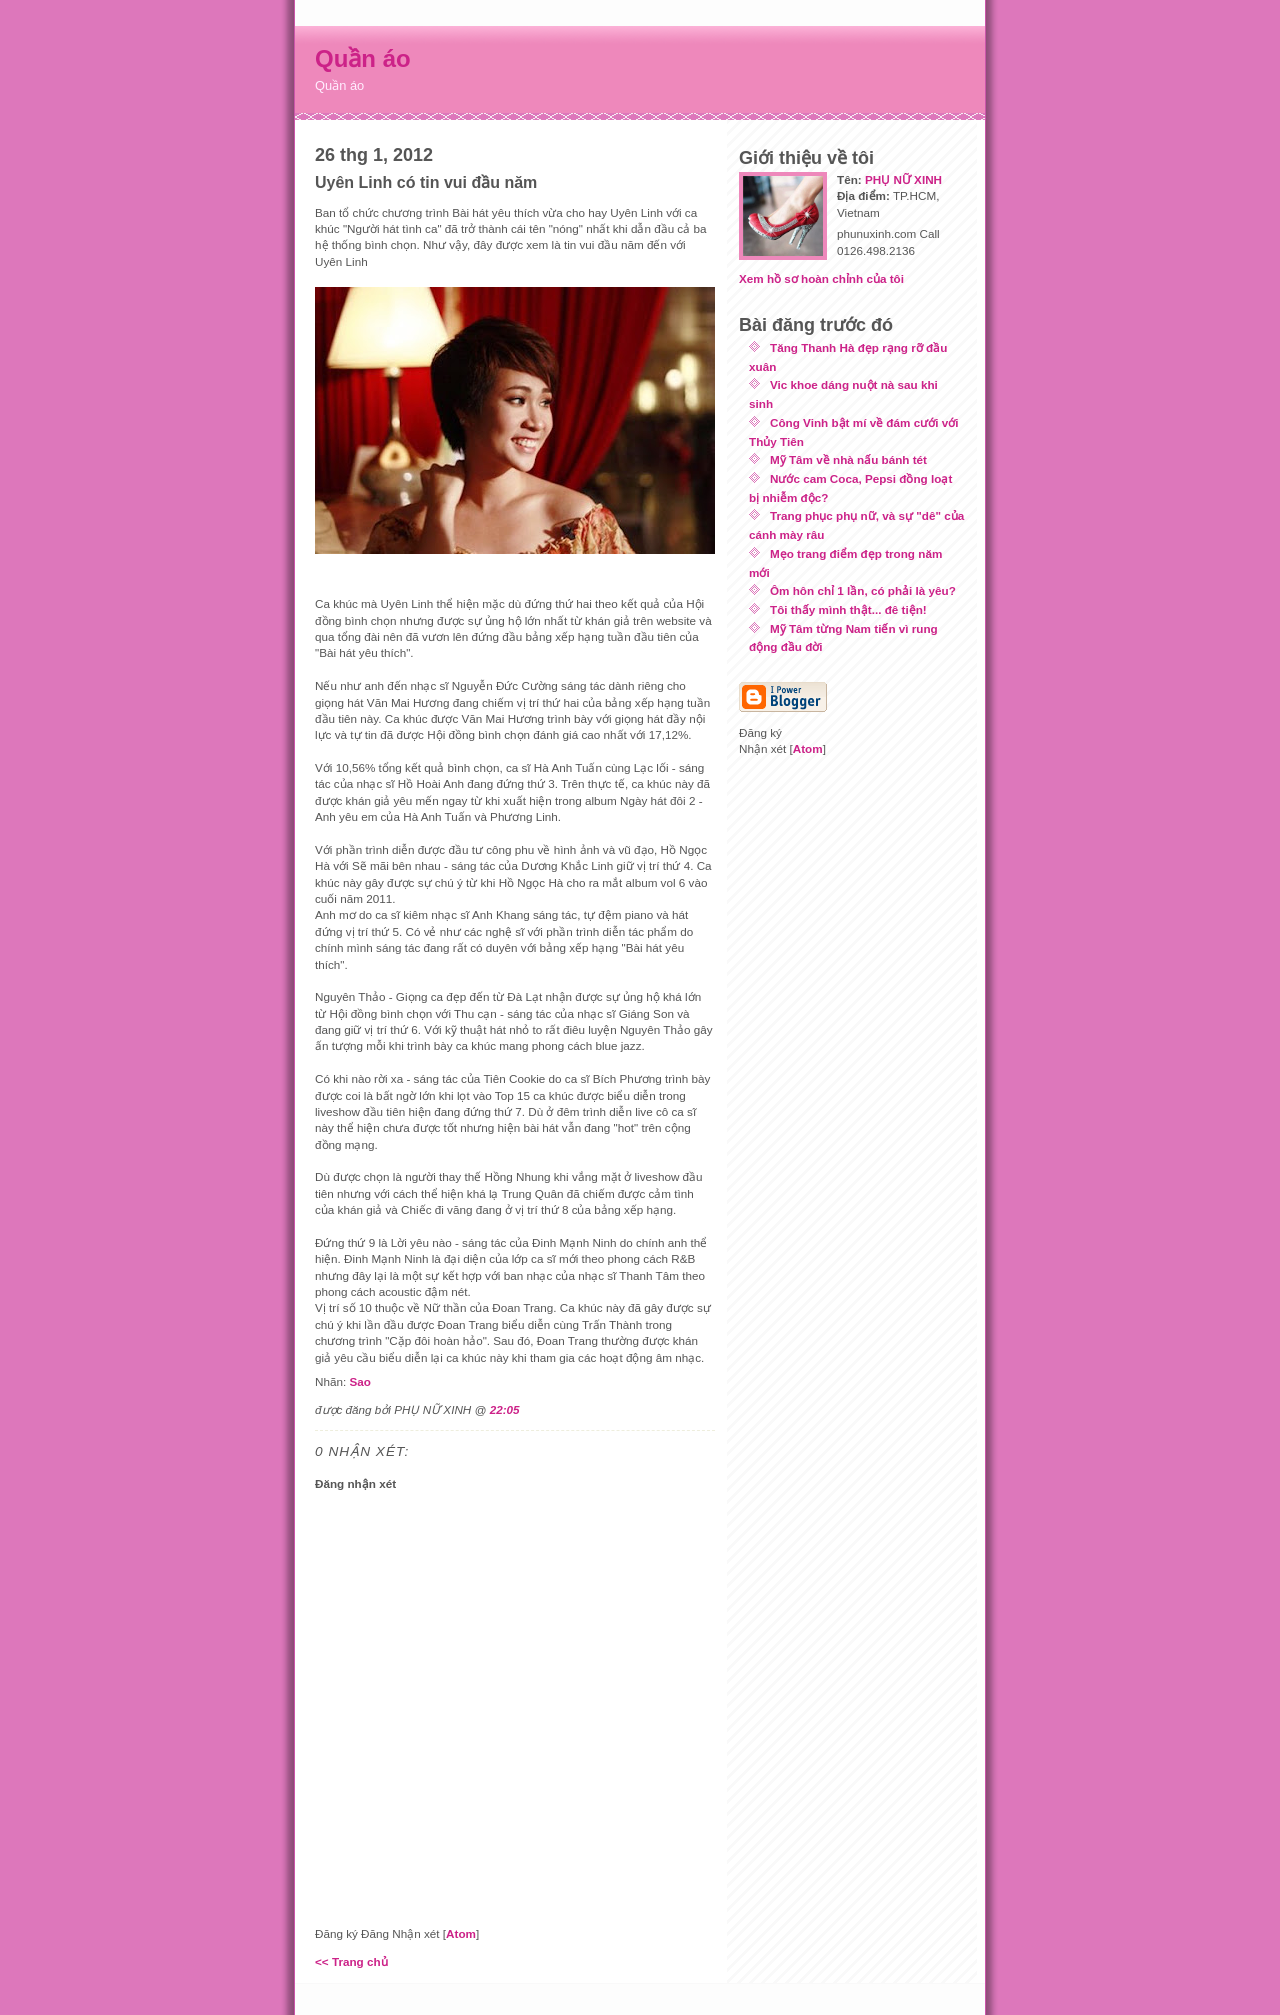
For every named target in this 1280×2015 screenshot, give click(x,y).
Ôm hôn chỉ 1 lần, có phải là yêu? (863, 590)
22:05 (505, 1409)
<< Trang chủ (351, 1961)
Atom (461, 1933)
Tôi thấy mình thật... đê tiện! (848, 609)
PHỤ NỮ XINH (903, 179)
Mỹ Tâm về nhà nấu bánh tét (848, 459)
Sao (359, 1381)
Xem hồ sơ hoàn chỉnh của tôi (821, 278)
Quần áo (363, 58)
